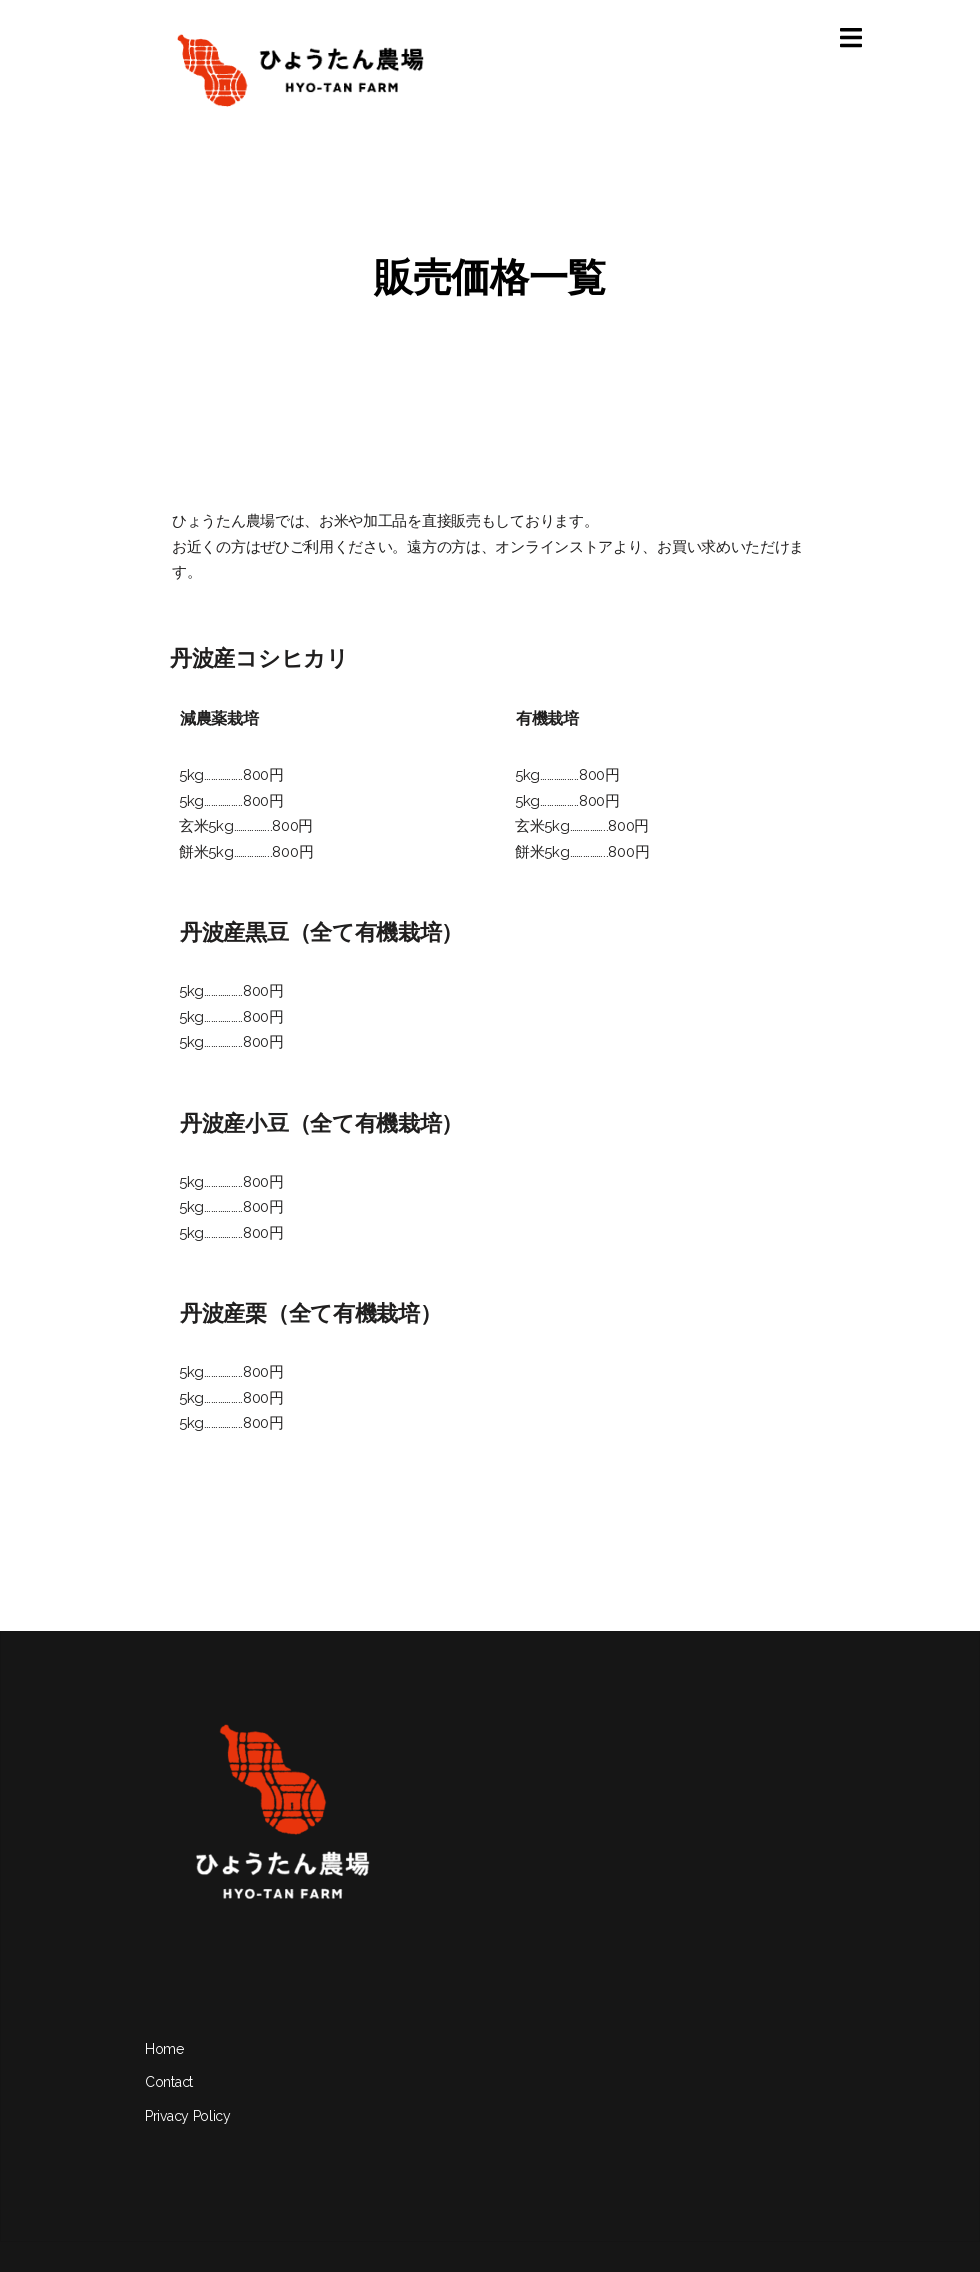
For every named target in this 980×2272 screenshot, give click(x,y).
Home (164, 2049)
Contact (169, 2082)
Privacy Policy (188, 2116)
